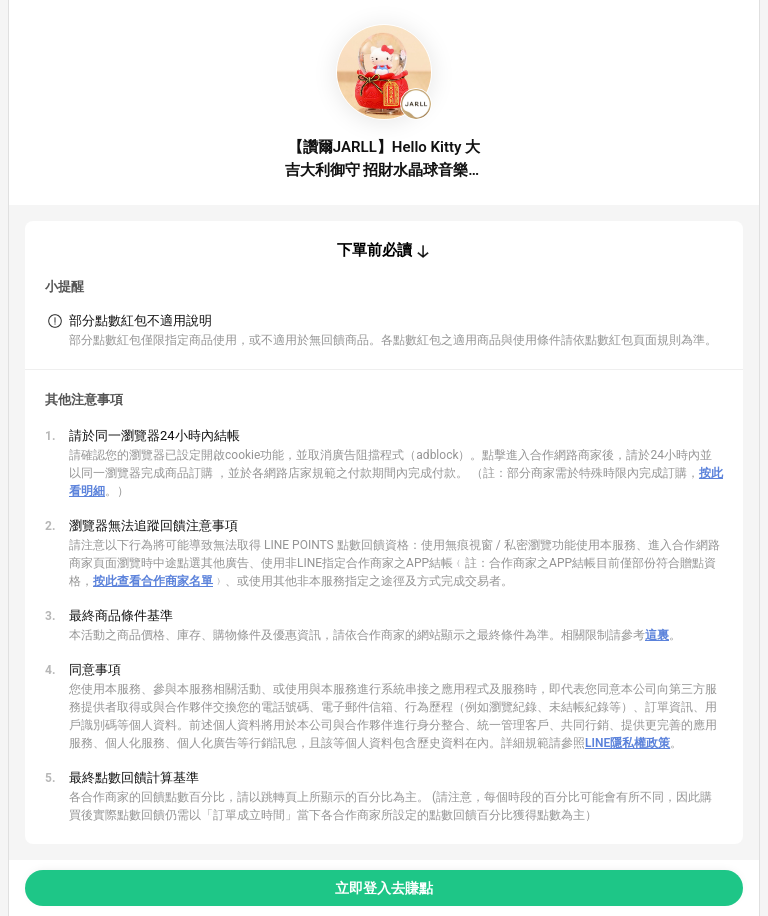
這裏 (657, 635)
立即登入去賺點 (384, 888)
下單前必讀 (374, 250)
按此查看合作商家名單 (153, 581)
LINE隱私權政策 (627, 743)
